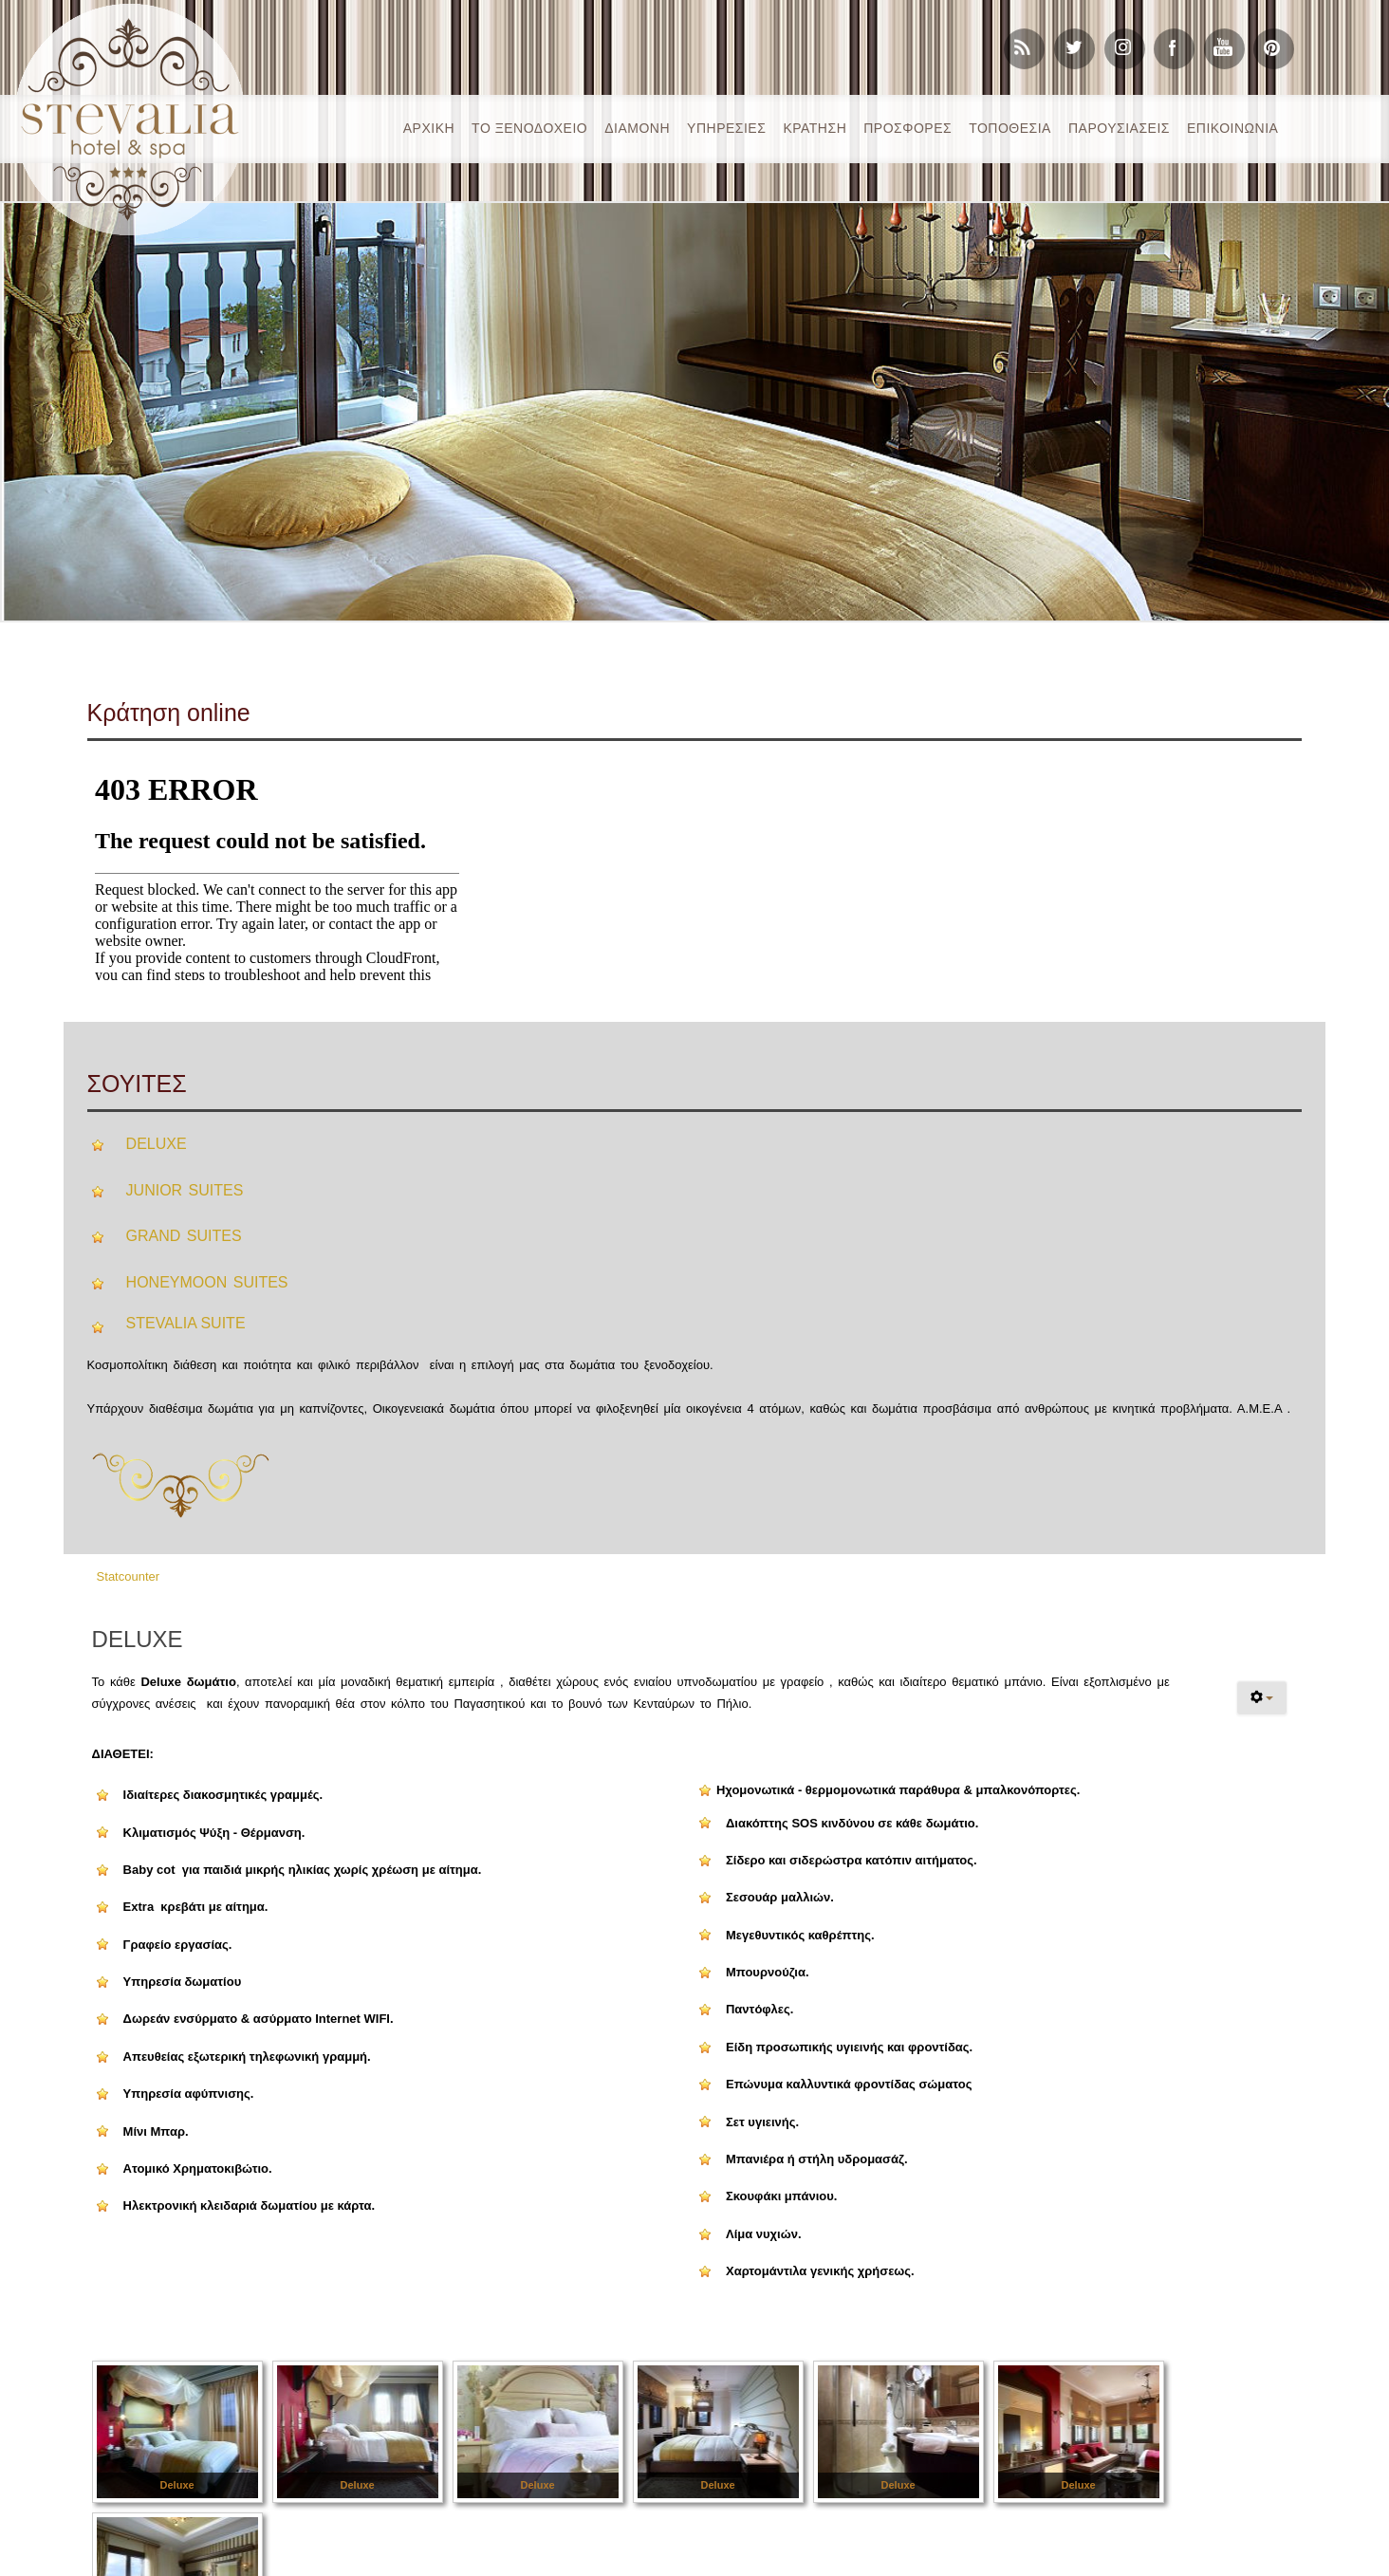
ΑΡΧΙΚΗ (428, 128)
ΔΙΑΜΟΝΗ (637, 128)
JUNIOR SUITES (185, 1190)
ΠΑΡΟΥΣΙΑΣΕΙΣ (1119, 128)
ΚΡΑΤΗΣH (814, 128)
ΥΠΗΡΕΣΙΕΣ (726, 128)
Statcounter (128, 1576)
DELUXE (156, 1144)
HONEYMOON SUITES (207, 1282)
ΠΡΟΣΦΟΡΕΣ (907, 128)
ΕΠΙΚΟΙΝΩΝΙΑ (1232, 128)
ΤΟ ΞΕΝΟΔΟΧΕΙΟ (529, 128)
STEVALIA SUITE (186, 1323)
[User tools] (1262, 1697)
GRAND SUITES (184, 1236)
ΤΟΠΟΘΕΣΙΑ (1010, 128)
